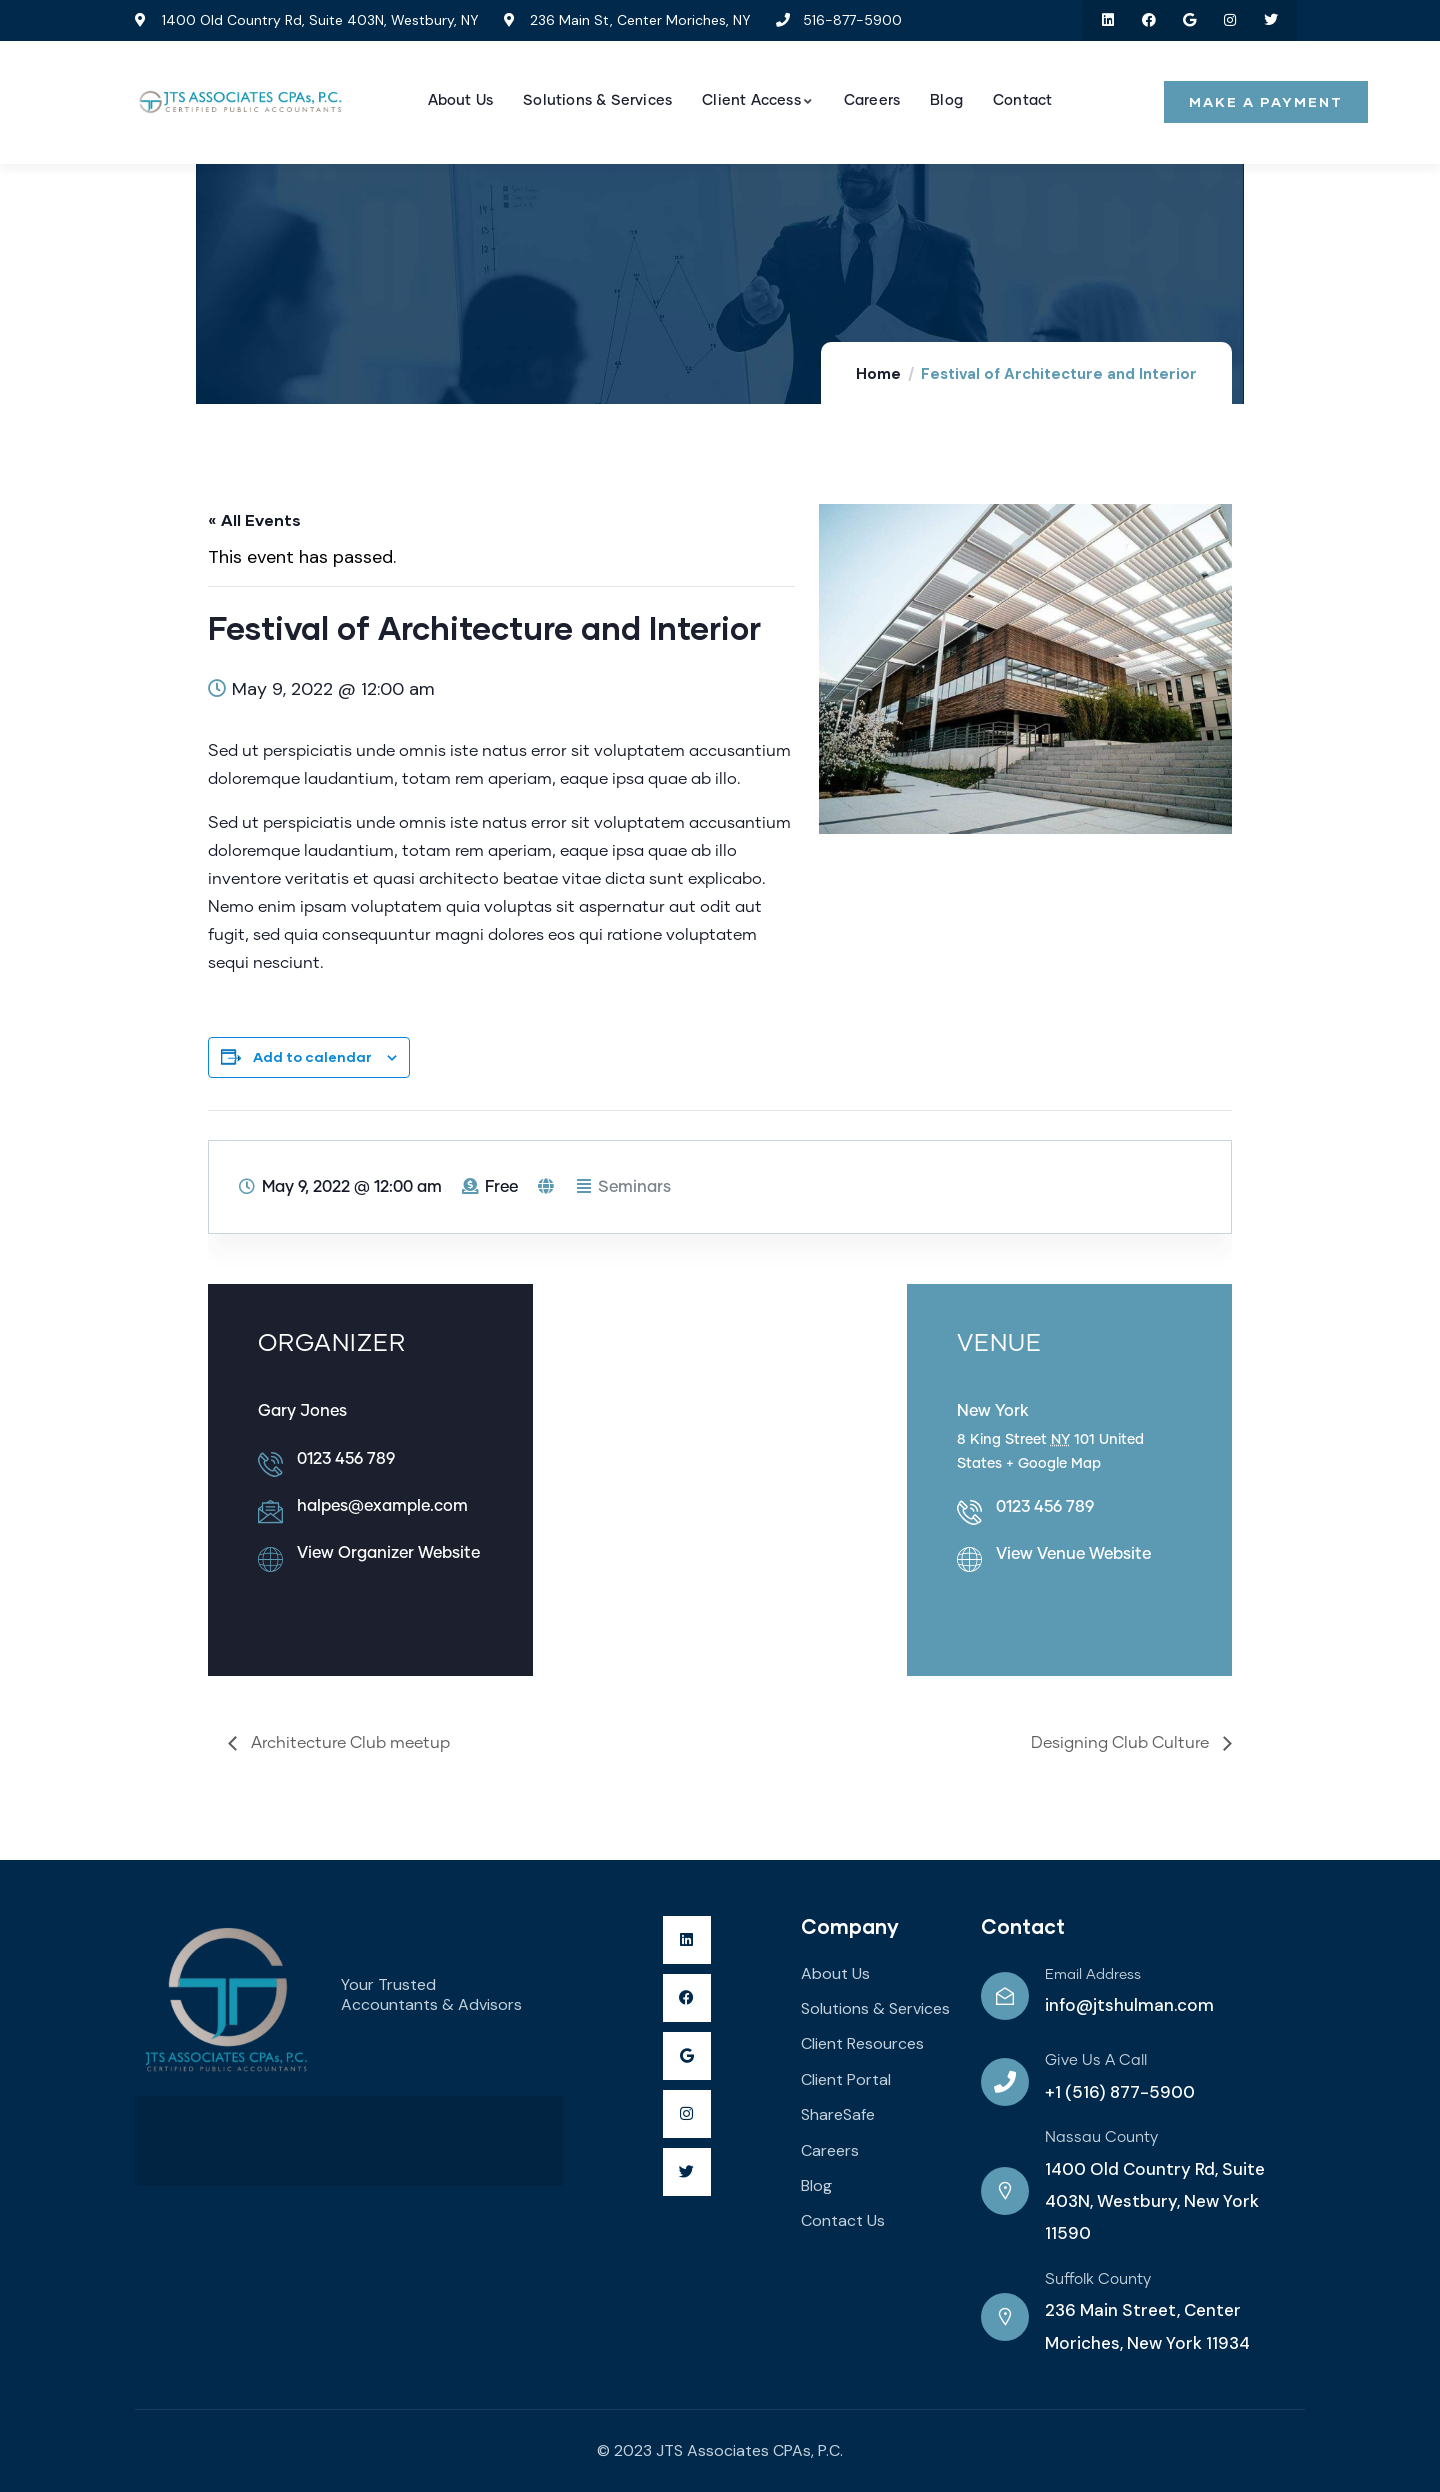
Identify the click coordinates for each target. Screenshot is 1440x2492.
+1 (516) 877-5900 (1120, 2092)
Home (878, 374)
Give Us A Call (1096, 2060)
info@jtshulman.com (1129, 2005)
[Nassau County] (1005, 2191)
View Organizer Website (388, 1553)
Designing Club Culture (1122, 1743)
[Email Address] (1005, 1996)
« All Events (254, 519)
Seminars (634, 1187)
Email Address (1093, 1975)
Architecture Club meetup (348, 1743)
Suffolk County (1098, 2279)
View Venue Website (1073, 1554)
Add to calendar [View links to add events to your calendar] (312, 1056)
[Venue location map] (719, 1474)
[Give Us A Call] (1005, 2082)
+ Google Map (1053, 1464)
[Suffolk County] (1005, 2317)
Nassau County (1101, 2137)
